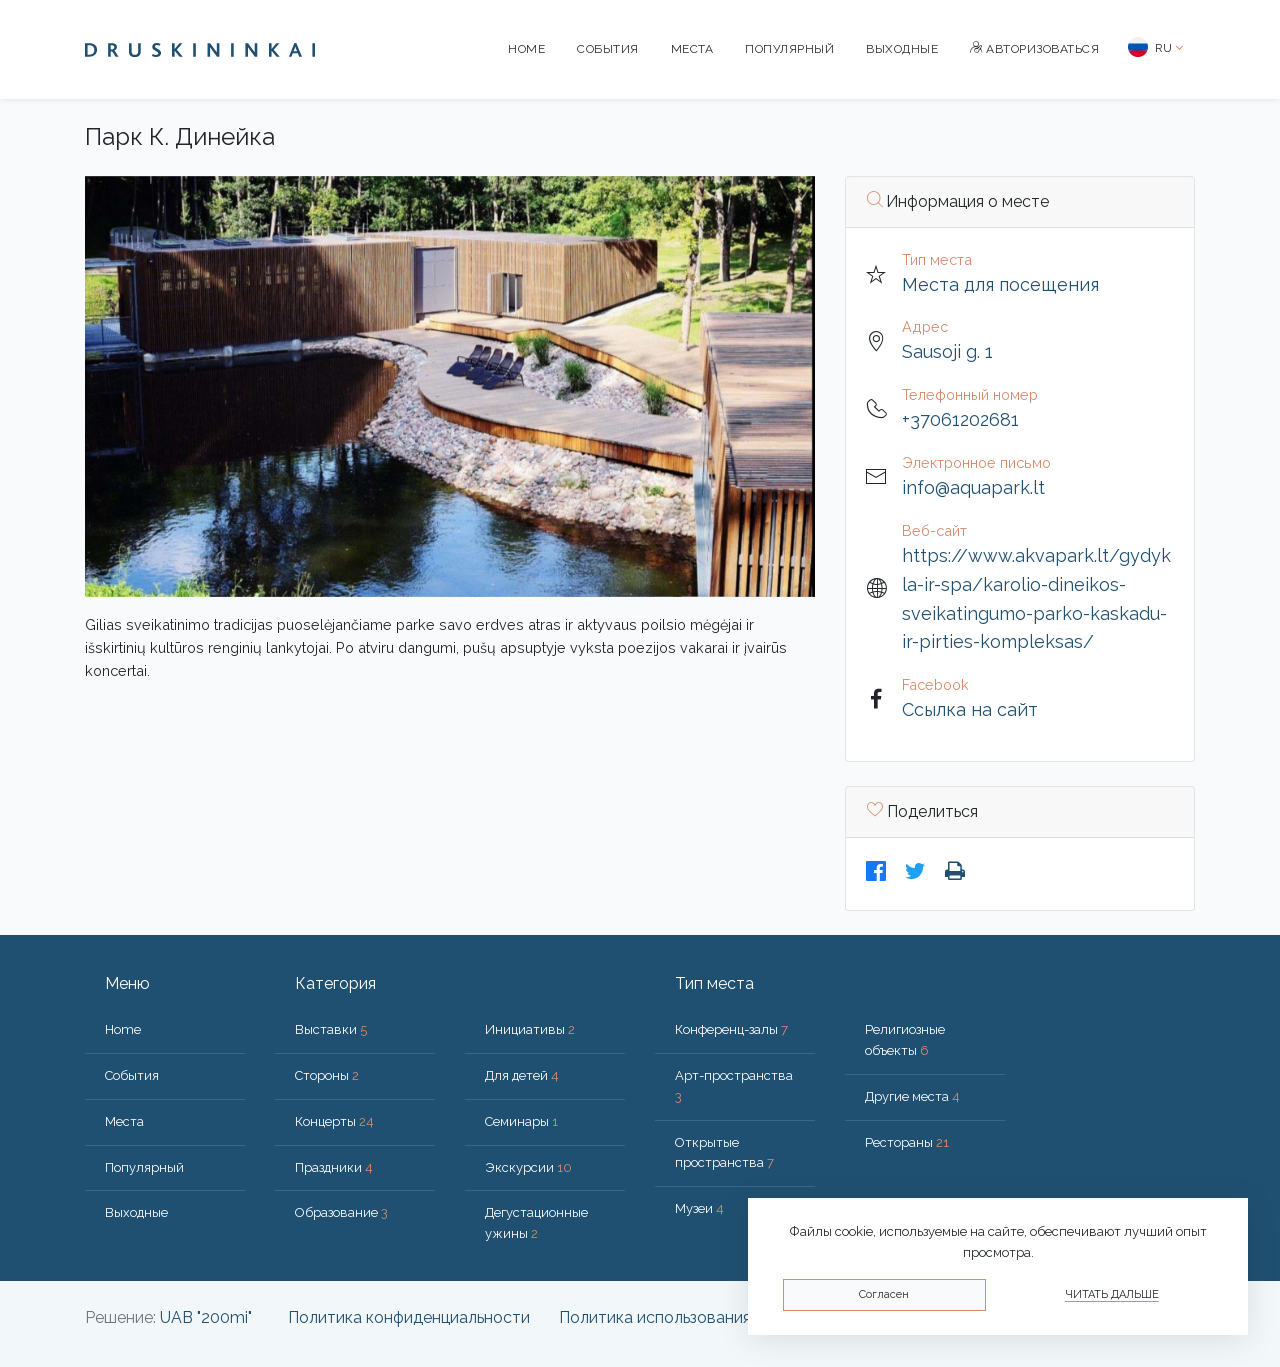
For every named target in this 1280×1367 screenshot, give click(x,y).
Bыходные (902, 49)
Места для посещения (1000, 284)
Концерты (334, 1121)
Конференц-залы (731, 1029)
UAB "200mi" (206, 1317)
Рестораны (907, 1142)
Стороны (327, 1075)
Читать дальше (1112, 1294)
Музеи (699, 1208)
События (608, 49)
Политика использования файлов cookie (712, 1317)
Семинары (521, 1121)
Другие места (912, 1096)
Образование (341, 1212)
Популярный (789, 49)
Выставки (331, 1029)
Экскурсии (528, 1167)
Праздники (334, 1167)
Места (692, 49)
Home (526, 49)
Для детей (522, 1075)
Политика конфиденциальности (409, 1317)
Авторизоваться (1034, 49)
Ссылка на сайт (970, 709)
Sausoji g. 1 (947, 351)
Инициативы (530, 1029)
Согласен (884, 1294)
